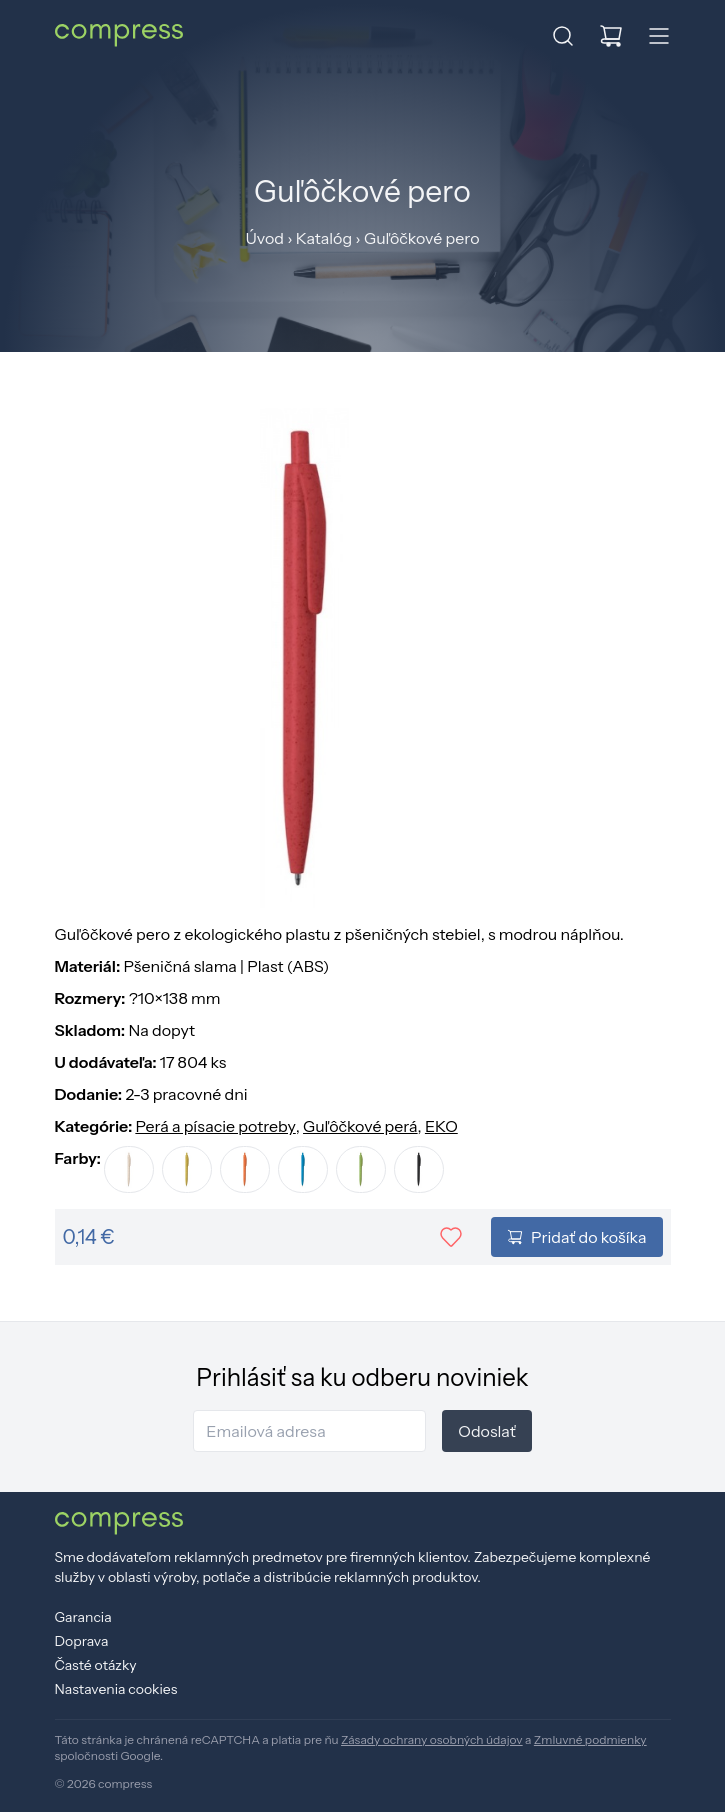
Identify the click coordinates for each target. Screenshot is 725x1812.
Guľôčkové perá (360, 1126)
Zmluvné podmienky (590, 1739)
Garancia (83, 1617)
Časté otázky (96, 1665)
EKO (441, 1126)
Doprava (82, 1641)
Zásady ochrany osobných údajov (432, 1739)
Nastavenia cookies (116, 1689)
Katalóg (324, 238)
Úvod (264, 238)
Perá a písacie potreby (215, 1126)
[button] (563, 36)
